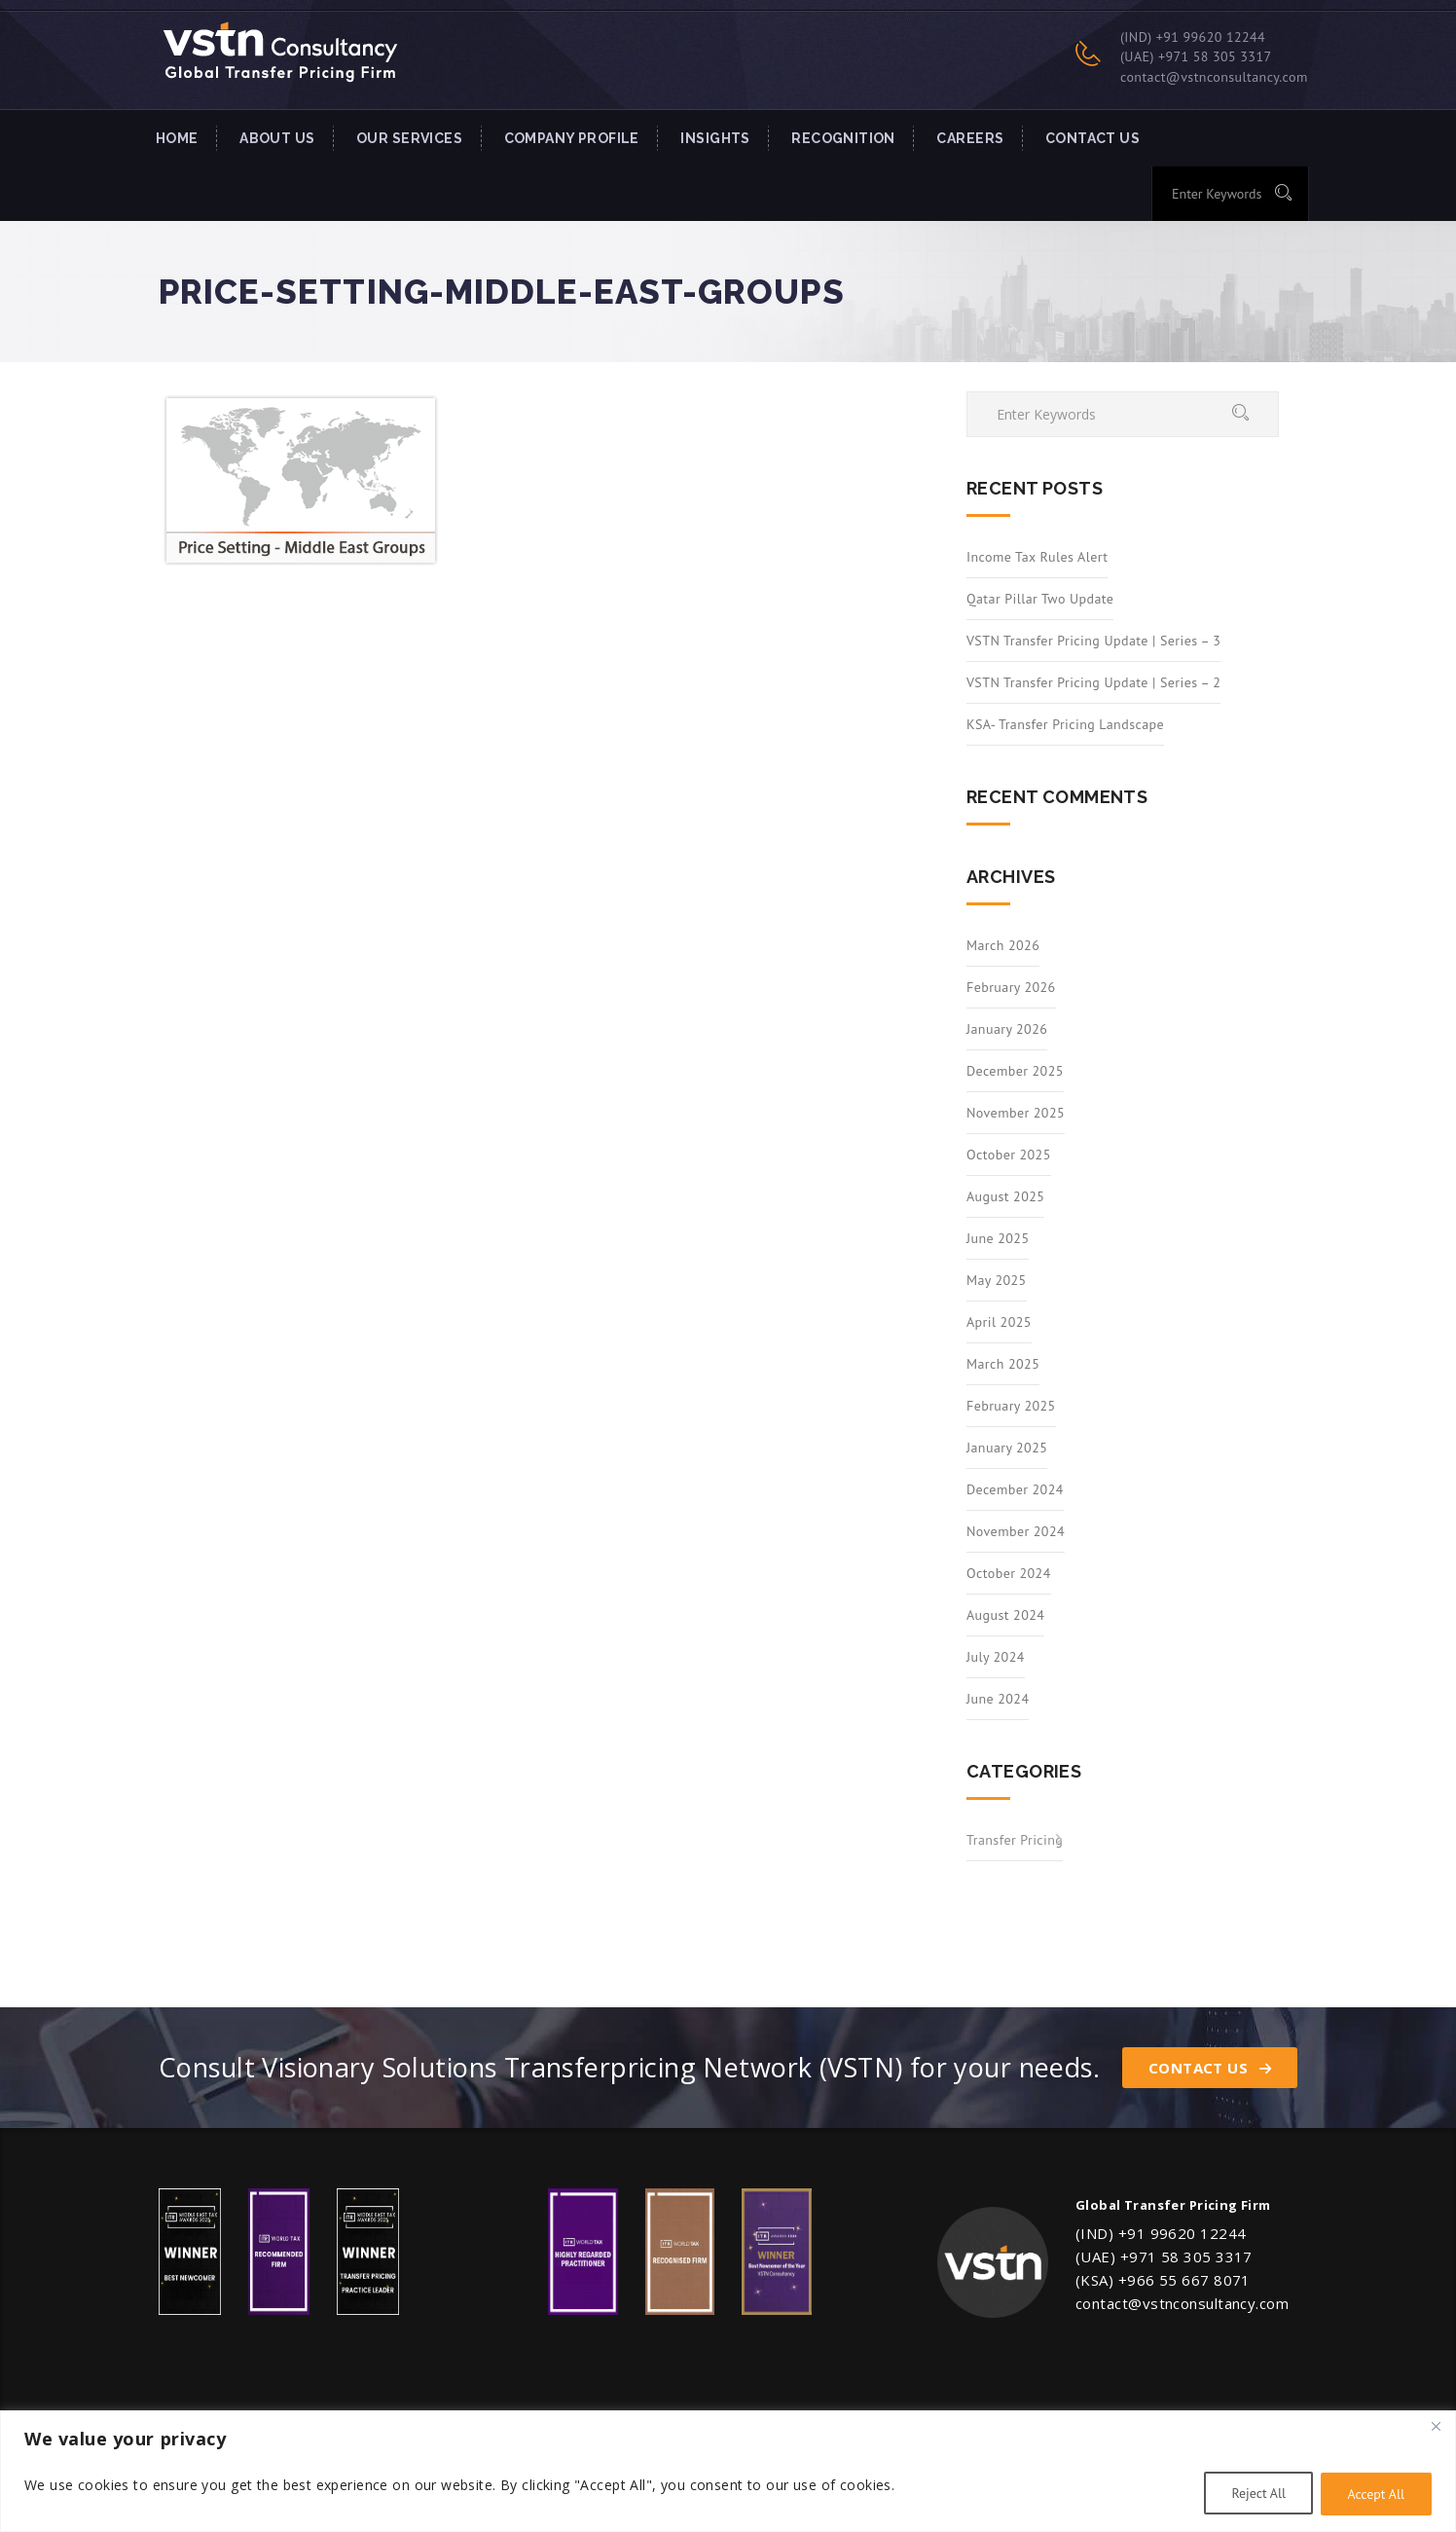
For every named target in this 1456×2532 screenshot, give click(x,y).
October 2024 (1008, 1573)
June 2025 (997, 1238)
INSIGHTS (714, 138)
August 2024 (1005, 1615)
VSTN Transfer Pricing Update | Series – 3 (1093, 640)
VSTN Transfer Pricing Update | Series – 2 (1093, 682)
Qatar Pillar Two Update (1039, 598)
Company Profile (571, 138)
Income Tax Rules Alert (1037, 557)
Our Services (409, 138)
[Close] (1435, 2427)
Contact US (1092, 138)
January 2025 (1006, 1447)
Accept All (1374, 2494)
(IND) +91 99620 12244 (1192, 37)
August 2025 (1005, 1196)
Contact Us (1209, 2067)
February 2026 (1011, 987)
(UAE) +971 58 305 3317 (1195, 56)
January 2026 (1006, 1029)
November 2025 (1015, 1112)
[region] (728, 2471)
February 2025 (1011, 1405)
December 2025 (1015, 1071)
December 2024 (1015, 1489)
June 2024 (997, 1698)
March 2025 (1002, 1364)
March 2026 (1002, 945)
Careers (969, 138)
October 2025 (1008, 1154)
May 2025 (996, 1280)
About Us (276, 138)
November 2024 (1015, 1531)
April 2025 (999, 1322)
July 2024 (995, 1657)
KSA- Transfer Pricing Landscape (1065, 724)
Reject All (1254, 2494)
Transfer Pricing (1014, 1840)
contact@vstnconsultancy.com (1214, 77)
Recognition (843, 138)
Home (177, 138)
